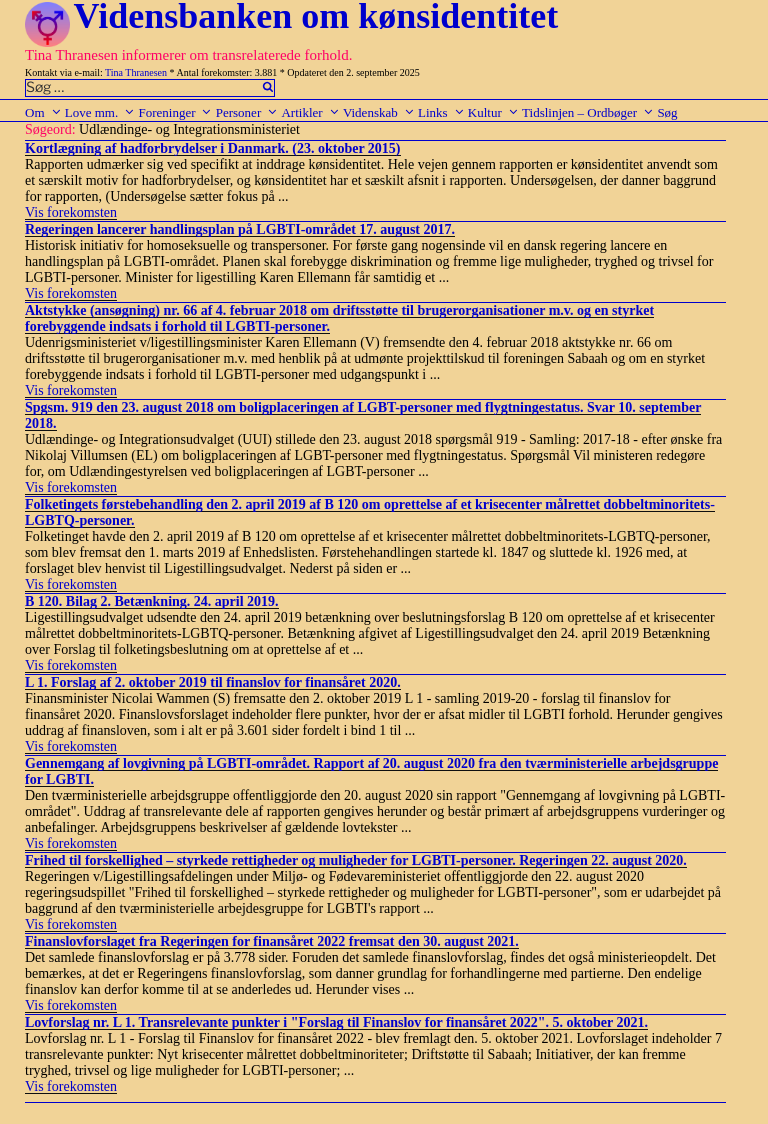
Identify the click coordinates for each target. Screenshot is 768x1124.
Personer (247, 112)
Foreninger (175, 112)
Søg (667, 112)
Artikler (310, 112)
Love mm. (100, 112)
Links (441, 112)
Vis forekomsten (71, 212)
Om (43, 112)
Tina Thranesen (136, 72)
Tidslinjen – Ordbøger (588, 112)
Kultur (493, 112)
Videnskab (379, 112)
